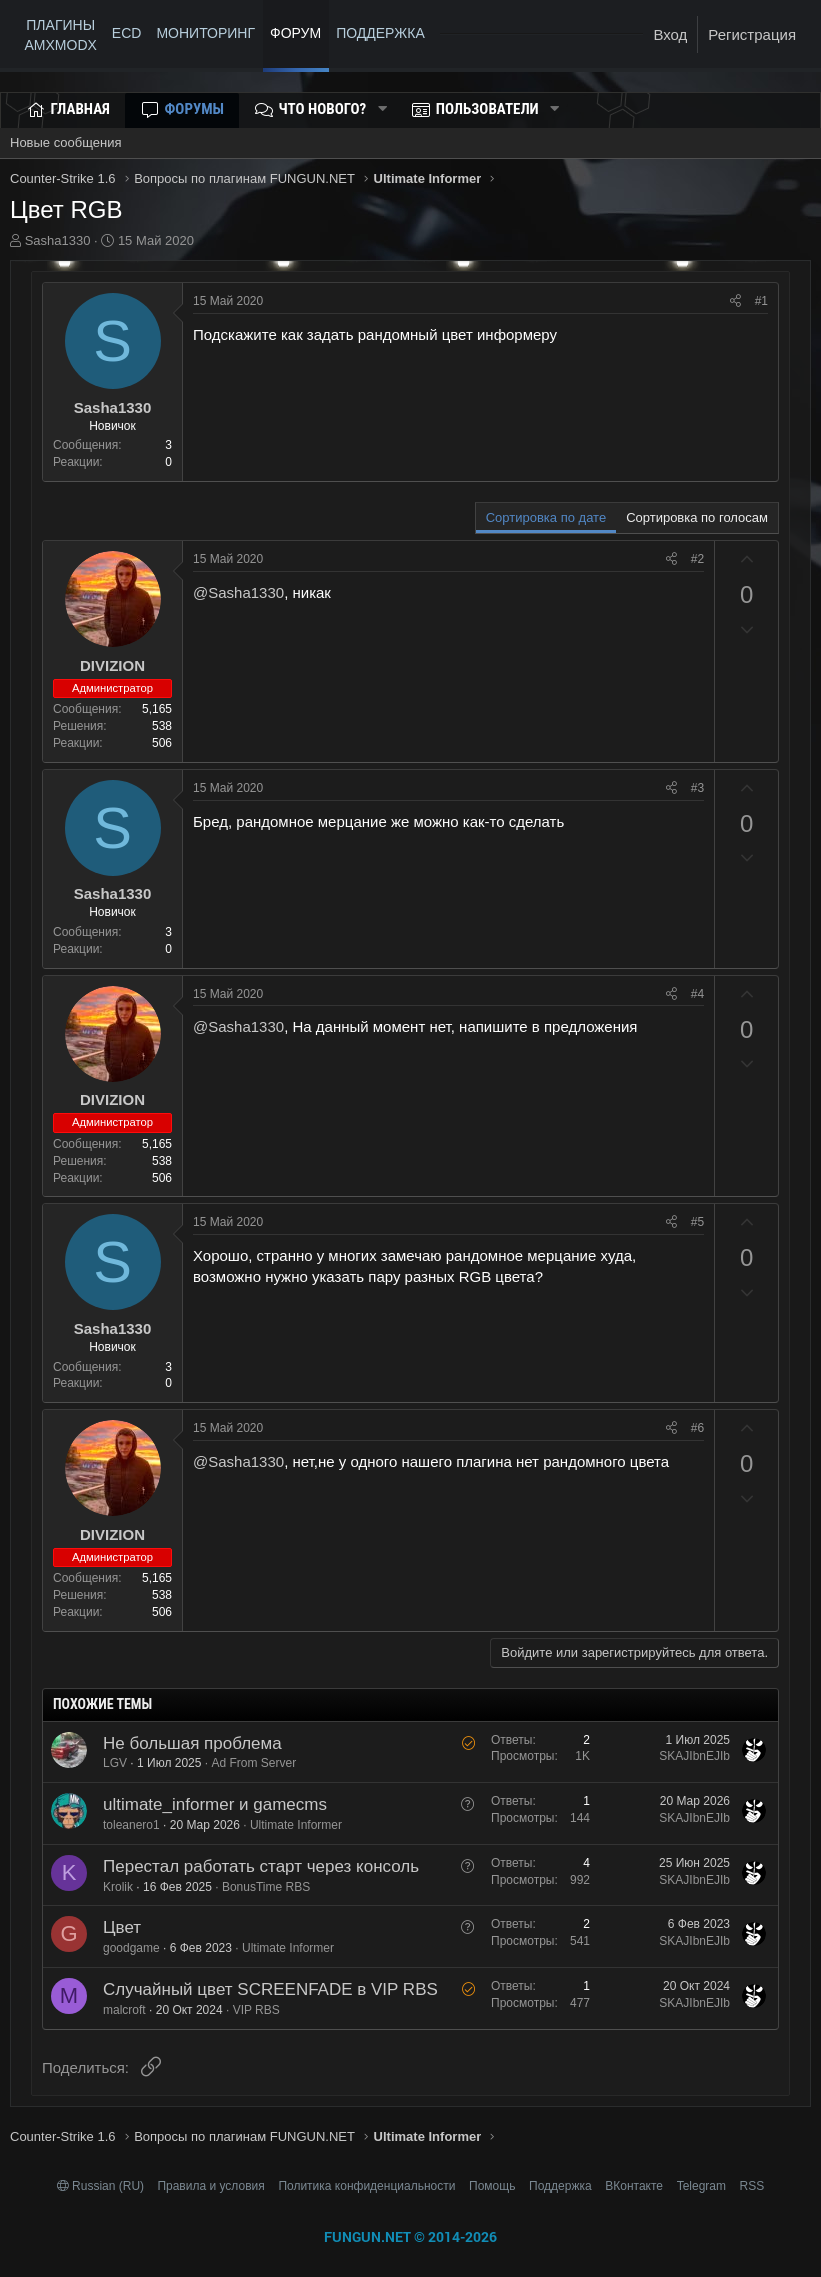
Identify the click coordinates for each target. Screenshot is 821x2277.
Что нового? (323, 109)
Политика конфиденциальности (366, 2186)
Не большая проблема (192, 1743)
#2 (697, 559)
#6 (697, 1428)
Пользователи (487, 109)
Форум (295, 33)
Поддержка (560, 2186)
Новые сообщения (66, 142)
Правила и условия (210, 2186)
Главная (80, 109)
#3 (697, 788)
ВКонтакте (634, 2186)
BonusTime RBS (266, 1887)
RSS (752, 2186)
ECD (127, 33)
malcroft (124, 2010)
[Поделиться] (735, 301)
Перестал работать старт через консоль (261, 1866)
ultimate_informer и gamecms (215, 1804)
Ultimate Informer (296, 1825)
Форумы (194, 109)
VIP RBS (256, 2010)
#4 (697, 994)
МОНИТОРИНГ (205, 33)
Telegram (701, 2186)
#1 (761, 301)
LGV (115, 1763)
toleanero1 (131, 1825)
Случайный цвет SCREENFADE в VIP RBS (270, 1989)
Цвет (122, 1927)
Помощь (492, 2186)
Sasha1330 (58, 240)
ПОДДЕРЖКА (384, 33)
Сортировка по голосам (697, 517)
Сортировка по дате (546, 517)
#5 (697, 1222)
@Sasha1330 (238, 592)
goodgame (131, 1948)
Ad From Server (253, 1763)
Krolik (118, 1887)
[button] (382, 109)
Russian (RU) (102, 2186)
